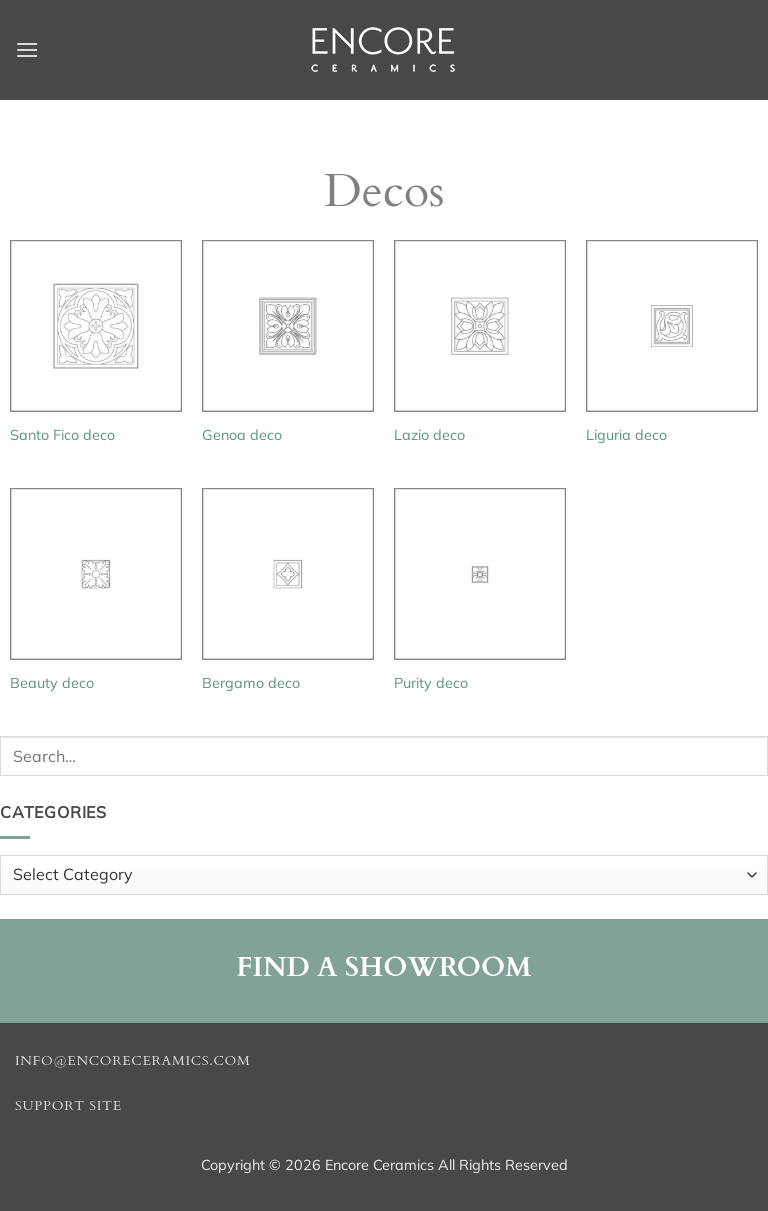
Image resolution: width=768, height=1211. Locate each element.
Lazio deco (429, 435)
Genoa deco (242, 435)
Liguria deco (626, 435)
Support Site (68, 1106)
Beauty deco (52, 683)
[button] (27, 49)
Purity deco (431, 683)
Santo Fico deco (62, 435)
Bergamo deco (251, 683)
